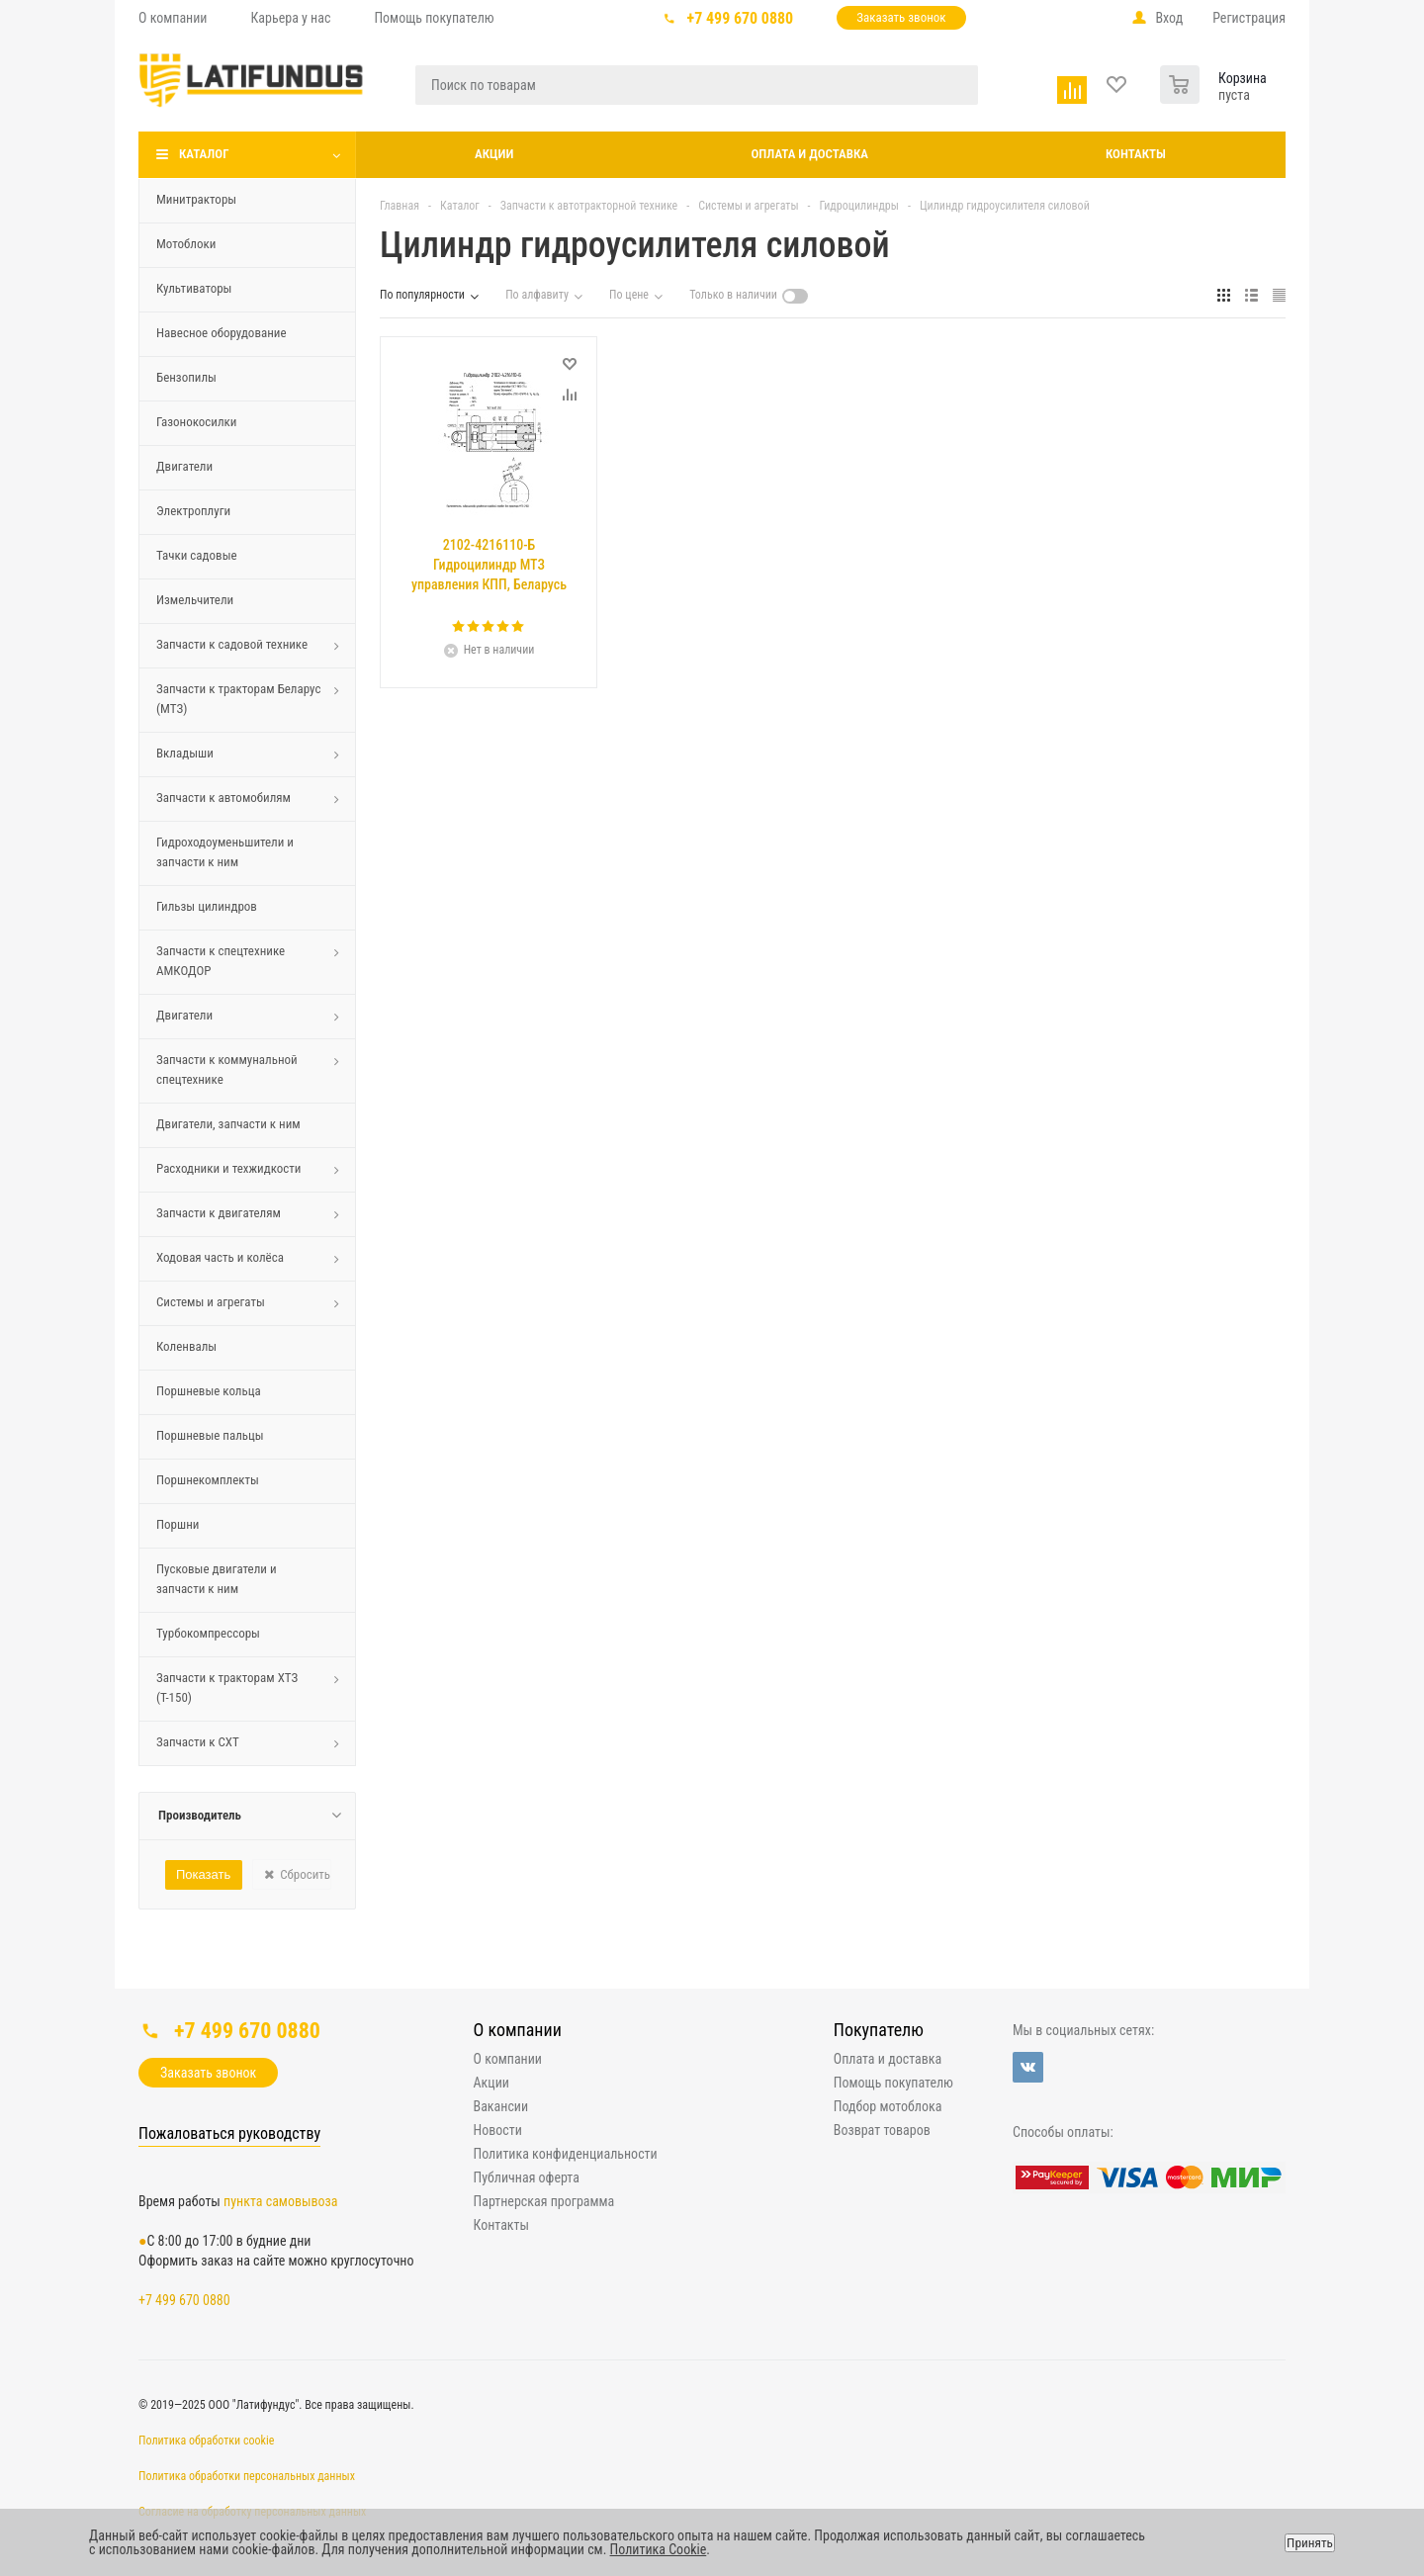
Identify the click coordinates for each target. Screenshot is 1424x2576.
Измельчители (194, 599)
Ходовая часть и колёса (220, 1257)
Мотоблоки (186, 243)
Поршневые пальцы (210, 1435)
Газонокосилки (196, 421)
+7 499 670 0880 (740, 18)
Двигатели (184, 466)
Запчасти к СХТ (197, 1741)
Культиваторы (193, 288)
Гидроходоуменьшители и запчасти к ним (225, 852)
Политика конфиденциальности (566, 2154)
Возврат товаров (882, 2130)
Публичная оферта (526, 2177)
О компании (518, 2029)
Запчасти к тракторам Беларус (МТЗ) (238, 698)
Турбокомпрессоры (208, 1633)
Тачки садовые (196, 555)
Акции (494, 153)
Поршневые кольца (208, 1390)
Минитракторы (196, 199)
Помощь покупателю (893, 2082)
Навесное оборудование (221, 332)
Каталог (204, 153)
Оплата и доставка (809, 153)
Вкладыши (185, 753)
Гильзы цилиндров (206, 906)
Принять (1310, 2542)
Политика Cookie (658, 2549)
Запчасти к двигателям (218, 1212)
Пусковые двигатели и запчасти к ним (216, 1578)
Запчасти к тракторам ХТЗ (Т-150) (227, 1687)
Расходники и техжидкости (229, 1168)
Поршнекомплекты (207, 1479)
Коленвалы (186, 1346)
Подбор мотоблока (888, 2106)
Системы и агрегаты (210, 1301)
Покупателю (879, 2029)
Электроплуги (193, 510)
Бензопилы (186, 377)
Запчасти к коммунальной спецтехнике (227, 1069)
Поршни (177, 1524)
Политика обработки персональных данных (246, 2476)
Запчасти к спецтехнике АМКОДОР (220, 960)
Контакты (1136, 153)
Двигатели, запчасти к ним (228, 1123)
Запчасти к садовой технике (232, 644)
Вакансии (501, 2106)
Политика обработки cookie (206, 2440)
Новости (498, 2130)
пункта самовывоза (280, 2201)
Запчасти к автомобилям (223, 797)
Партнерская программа (544, 2201)
